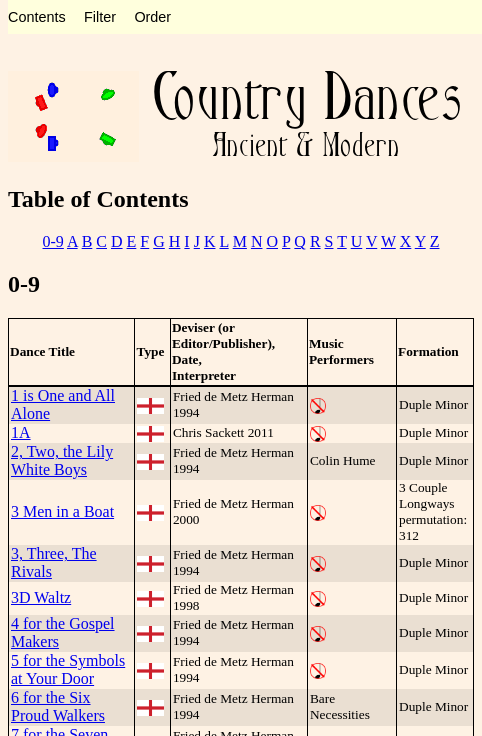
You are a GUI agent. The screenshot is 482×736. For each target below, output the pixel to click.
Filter (100, 17)
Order (152, 17)
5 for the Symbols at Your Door (68, 669)
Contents (37, 17)
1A (21, 432)
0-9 (53, 241)
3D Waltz (41, 597)
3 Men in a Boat (62, 511)
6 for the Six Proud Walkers (58, 706)
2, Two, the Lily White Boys (62, 460)
